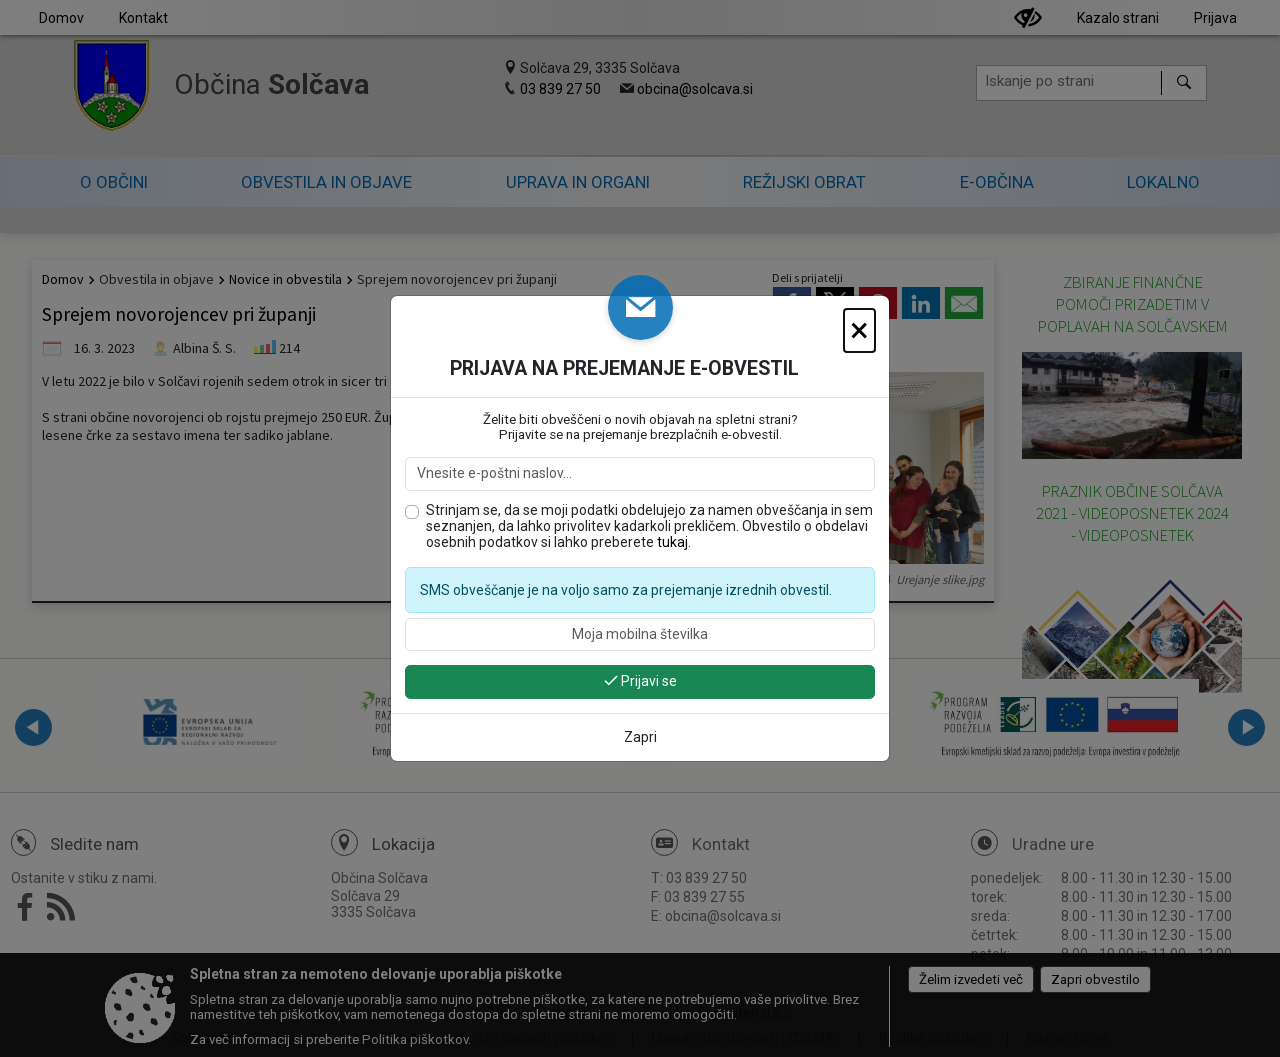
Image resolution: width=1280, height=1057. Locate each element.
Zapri (640, 737)
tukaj (672, 542)
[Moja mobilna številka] (640, 635)
